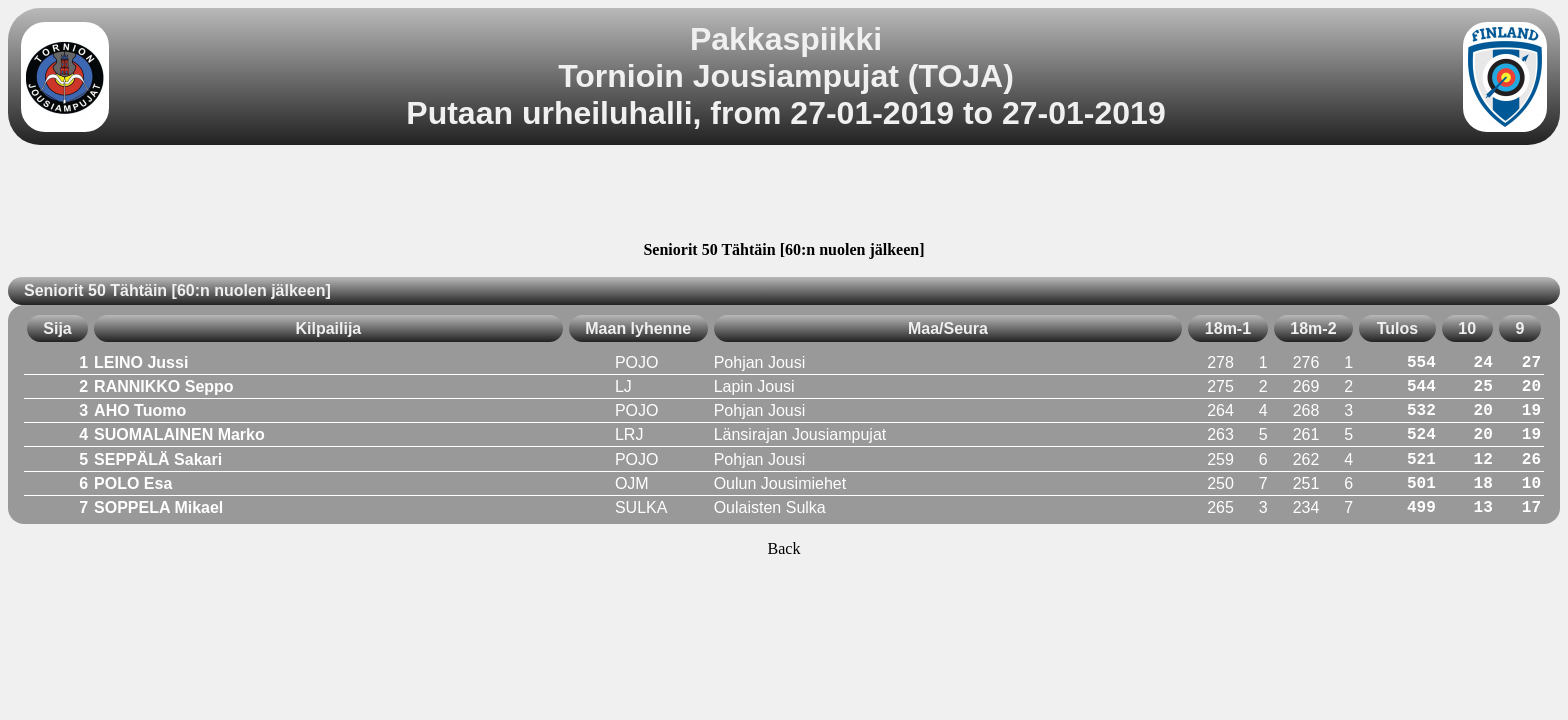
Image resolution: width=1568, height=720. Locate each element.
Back (784, 548)
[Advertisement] (784, 196)
